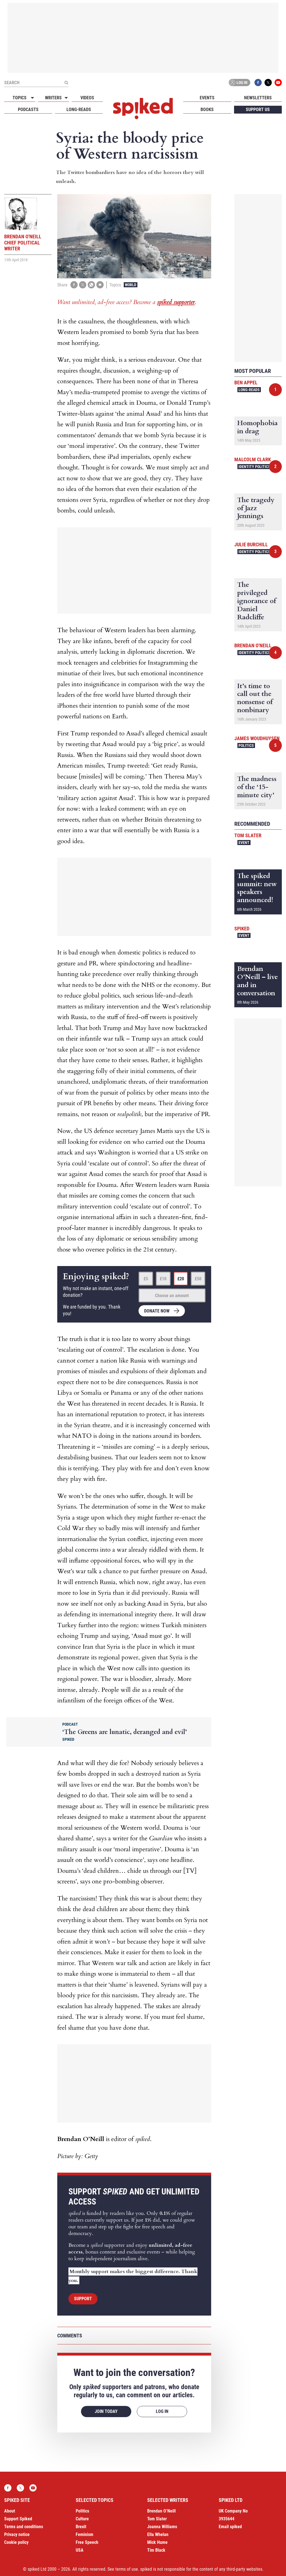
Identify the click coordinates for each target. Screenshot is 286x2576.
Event (244, 842)
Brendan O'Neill (252, 645)
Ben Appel (246, 382)
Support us (258, 109)
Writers (53, 97)
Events (207, 97)
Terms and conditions (23, 2526)
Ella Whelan (157, 2534)
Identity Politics (254, 466)
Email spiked (230, 2526)
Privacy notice (17, 2534)
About (9, 2511)
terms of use (126, 2569)
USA (80, 2550)
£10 (163, 1278)
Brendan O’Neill (161, 2511)
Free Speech (87, 2542)
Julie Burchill (251, 544)
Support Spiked (18, 2518)
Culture (82, 2518)
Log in (238, 82)
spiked (241, 928)
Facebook (258, 82)
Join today (106, 2411)
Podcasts (28, 109)
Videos (87, 97)
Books (207, 109)
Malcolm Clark (252, 459)
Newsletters (258, 97)
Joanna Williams (162, 2526)
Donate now (157, 1311)
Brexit (81, 2526)
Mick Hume (157, 2542)
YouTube (278, 82)
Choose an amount (172, 1295)
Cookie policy (16, 2542)
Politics (246, 745)
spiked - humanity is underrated (143, 108)
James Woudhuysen (257, 738)
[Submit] (66, 82)
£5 (146, 1278)
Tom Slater (247, 835)
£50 (198, 1278)
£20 (180, 1278)
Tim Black (156, 2550)
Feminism (84, 2534)
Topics (20, 97)
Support (83, 2298)
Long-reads (78, 109)
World (130, 285)
